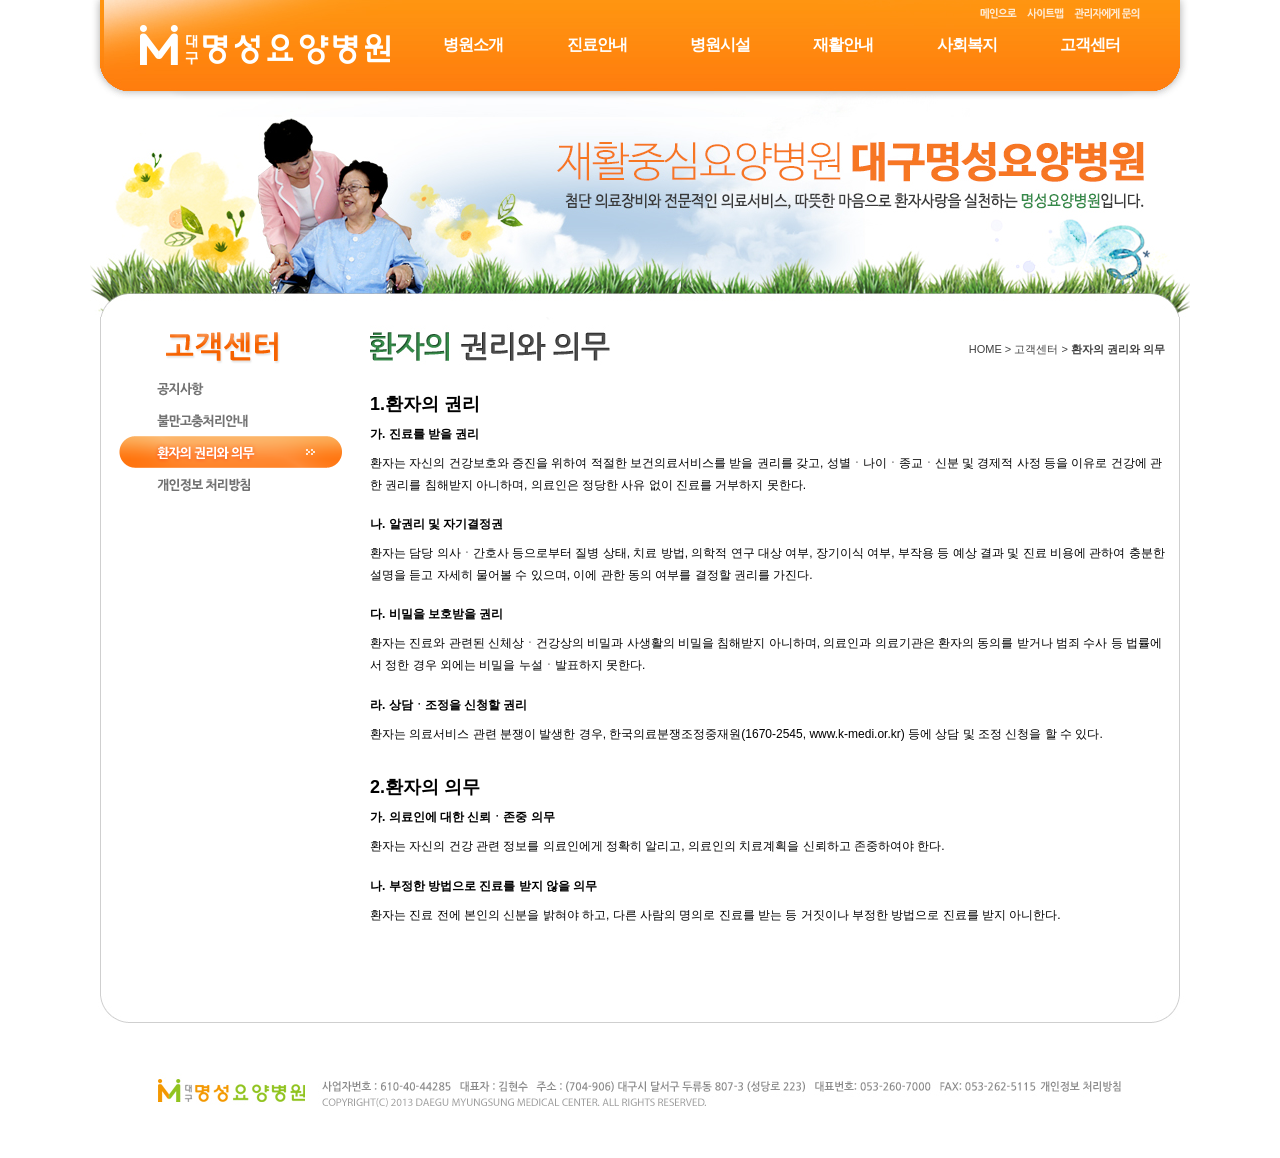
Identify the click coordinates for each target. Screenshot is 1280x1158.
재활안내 (843, 44)
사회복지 (967, 44)
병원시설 (720, 44)
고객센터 (1090, 44)
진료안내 (597, 44)
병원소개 (473, 44)
